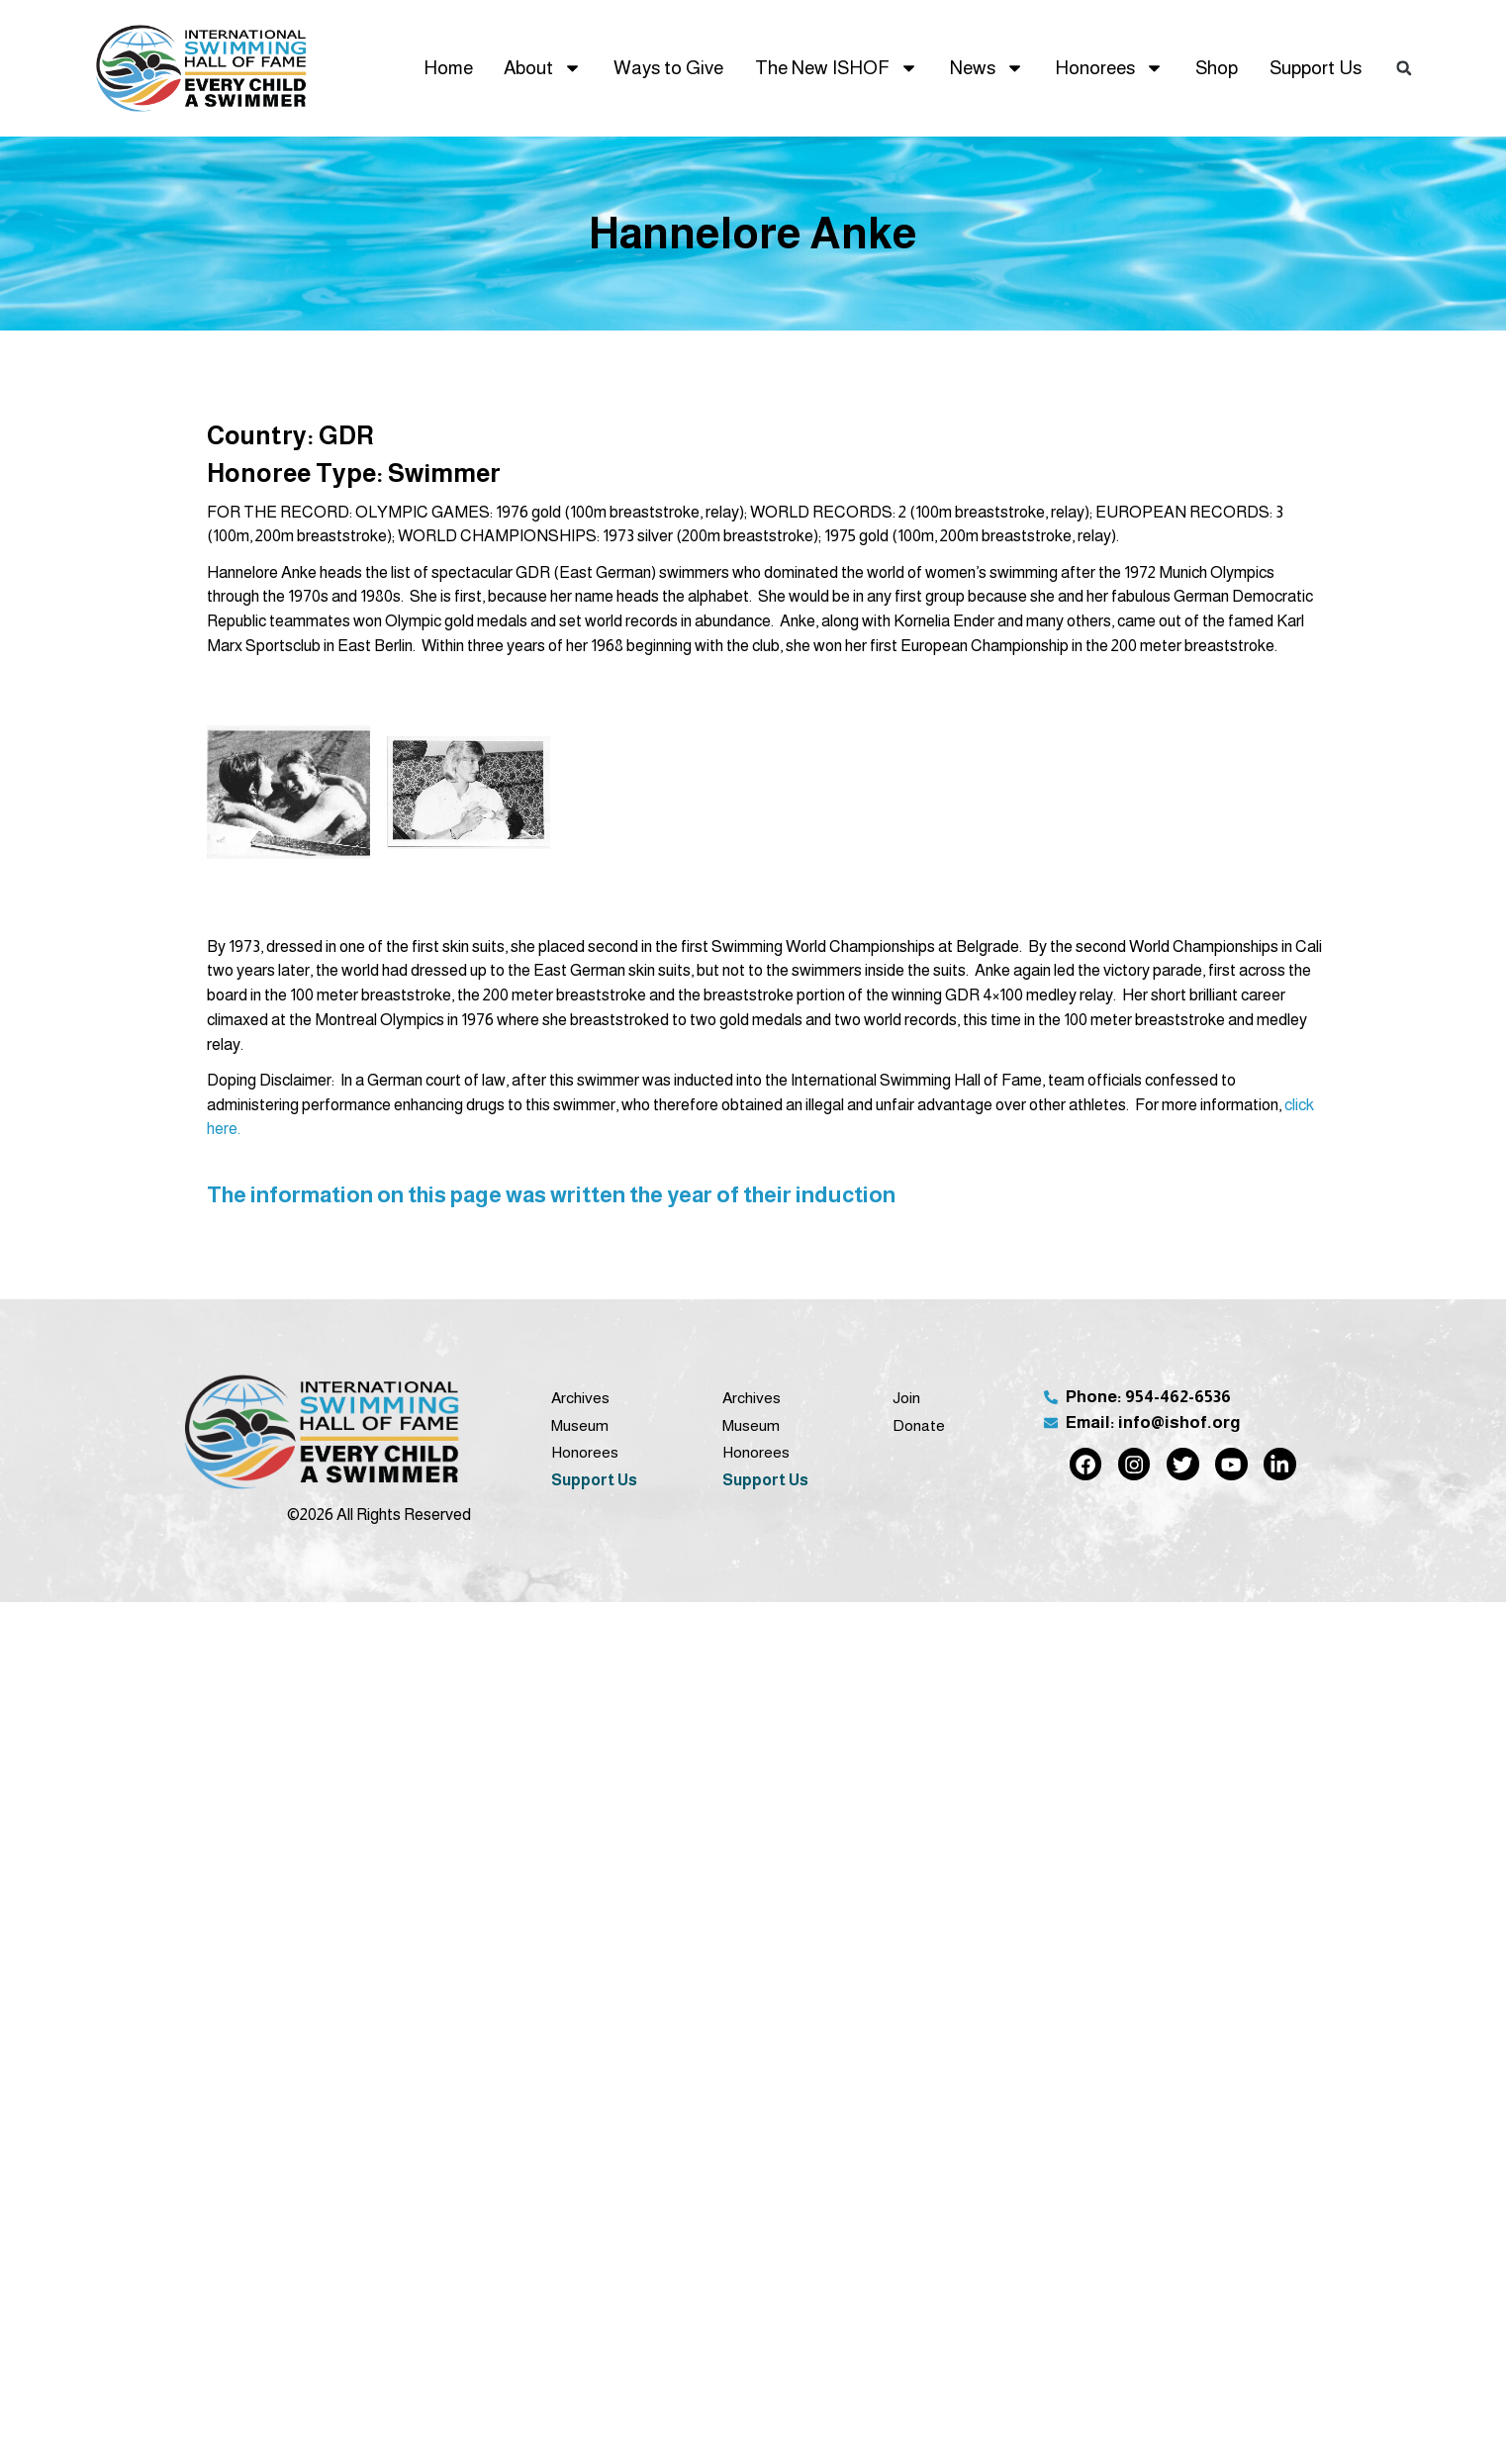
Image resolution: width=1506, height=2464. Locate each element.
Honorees (1109, 67)
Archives (580, 1397)
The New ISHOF (836, 67)
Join (906, 1397)
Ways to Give (668, 67)
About (543, 67)
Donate (919, 1425)
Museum (580, 1425)
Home (448, 67)
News (987, 67)
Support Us (1316, 67)
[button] (1404, 68)
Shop (1216, 67)
